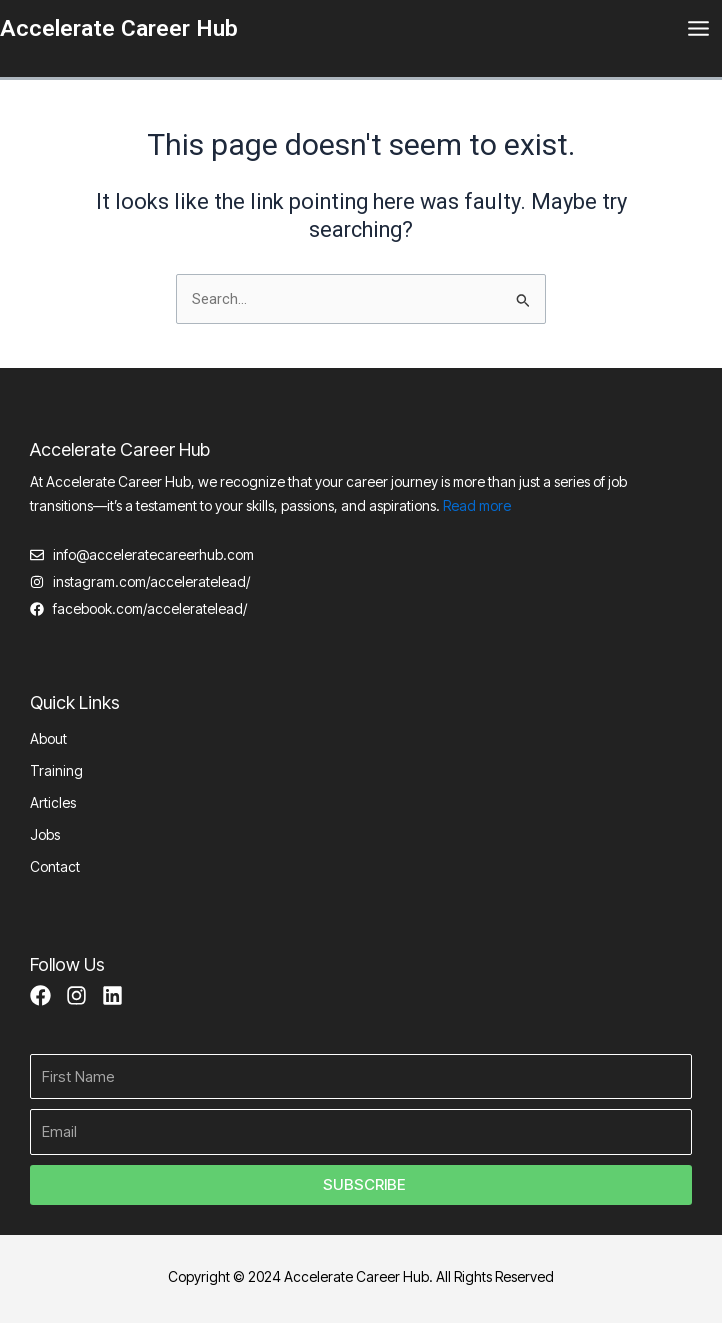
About (48, 738)
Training (56, 770)
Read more (477, 505)
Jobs (45, 834)
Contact (55, 866)
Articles (53, 802)
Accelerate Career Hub (119, 28)
